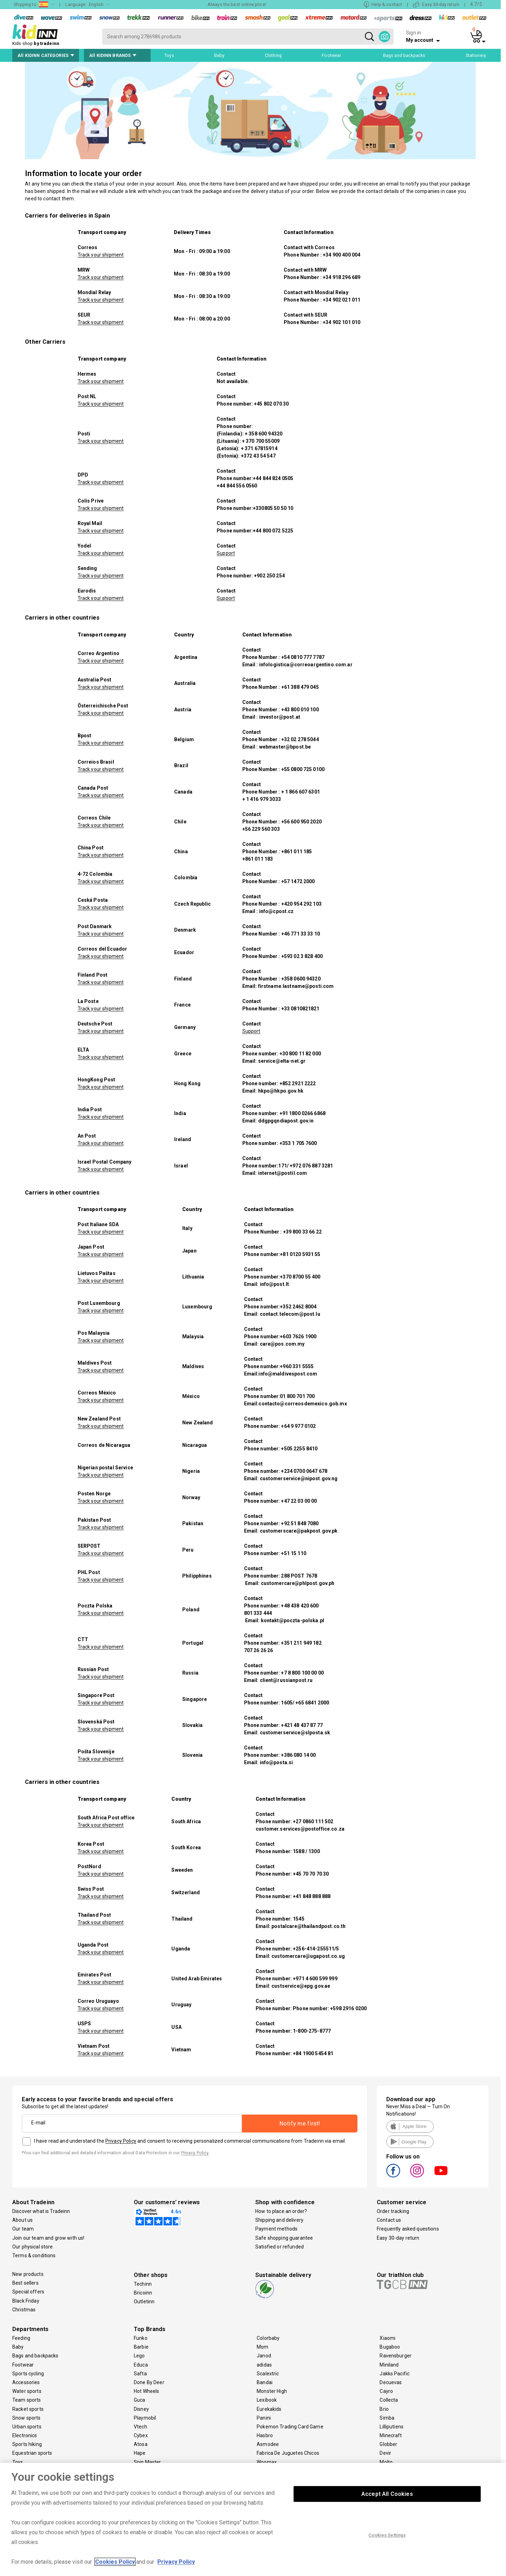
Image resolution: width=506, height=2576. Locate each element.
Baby (18, 2347)
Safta (140, 2373)
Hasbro (265, 2435)
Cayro (386, 2391)
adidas (264, 2365)
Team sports (26, 2400)
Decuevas (391, 2382)
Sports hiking (27, 2444)
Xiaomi (387, 2338)
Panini (264, 2418)
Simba (387, 2418)
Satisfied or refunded (279, 2247)
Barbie (141, 2347)
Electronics (24, 2435)
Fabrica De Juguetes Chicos (288, 2453)
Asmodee (268, 2444)
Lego (139, 2355)
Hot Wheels (146, 2391)
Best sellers (25, 2283)
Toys (17, 2462)
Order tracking (393, 2211)
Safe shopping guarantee (284, 2238)
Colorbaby (268, 2338)
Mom (262, 2347)
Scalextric (268, 2373)
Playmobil (145, 2418)
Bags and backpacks (35, 2355)
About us (22, 2220)
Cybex (141, 2435)
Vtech (140, 2426)
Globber (388, 2444)
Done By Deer (149, 2382)
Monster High (272, 2391)
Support (226, 553)
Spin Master (147, 2462)
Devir (385, 2453)
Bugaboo (390, 2347)
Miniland (389, 2365)
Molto (386, 2462)
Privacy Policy (120, 2141)
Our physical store (32, 2247)
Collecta (389, 2400)
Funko (140, 2338)
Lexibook (267, 2400)
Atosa (140, 2444)
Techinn (143, 2284)
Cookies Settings (387, 2543)
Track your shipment (101, 255)
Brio (384, 2409)
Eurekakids (269, 2409)
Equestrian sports (32, 2453)
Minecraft (391, 2435)
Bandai (264, 2382)
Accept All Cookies (387, 2502)
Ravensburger (396, 2355)
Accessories (26, 2382)
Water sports (26, 2391)
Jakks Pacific (394, 2373)
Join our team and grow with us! (48, 2238)
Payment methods (276, 2229)
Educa (141, 2365)
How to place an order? (281, 2211)
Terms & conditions (34, 2255)
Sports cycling (28, 2373)
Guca (139, 2400)
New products (28, 2274)
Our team (23, 2229)
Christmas (23, 2309)
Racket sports (28, 2409)
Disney (141, 2409)
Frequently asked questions (408, 2229)
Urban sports (26, 2426)
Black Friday (25, 2301)
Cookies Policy (115, 2570)
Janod (264, 2355)
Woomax (267, 2462)
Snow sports (26, 2418)
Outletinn (144, 2301)
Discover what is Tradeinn (41, 2211)
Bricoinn (143, 2293)
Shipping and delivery (279, 2220)
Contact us (389, 2220)
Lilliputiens (391, 2426)
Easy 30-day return (398, 2238)
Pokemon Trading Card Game (290, 2426)
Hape (140, 2453)
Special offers (28, 2292)
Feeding (21, 2338)
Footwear (23, 2365)
